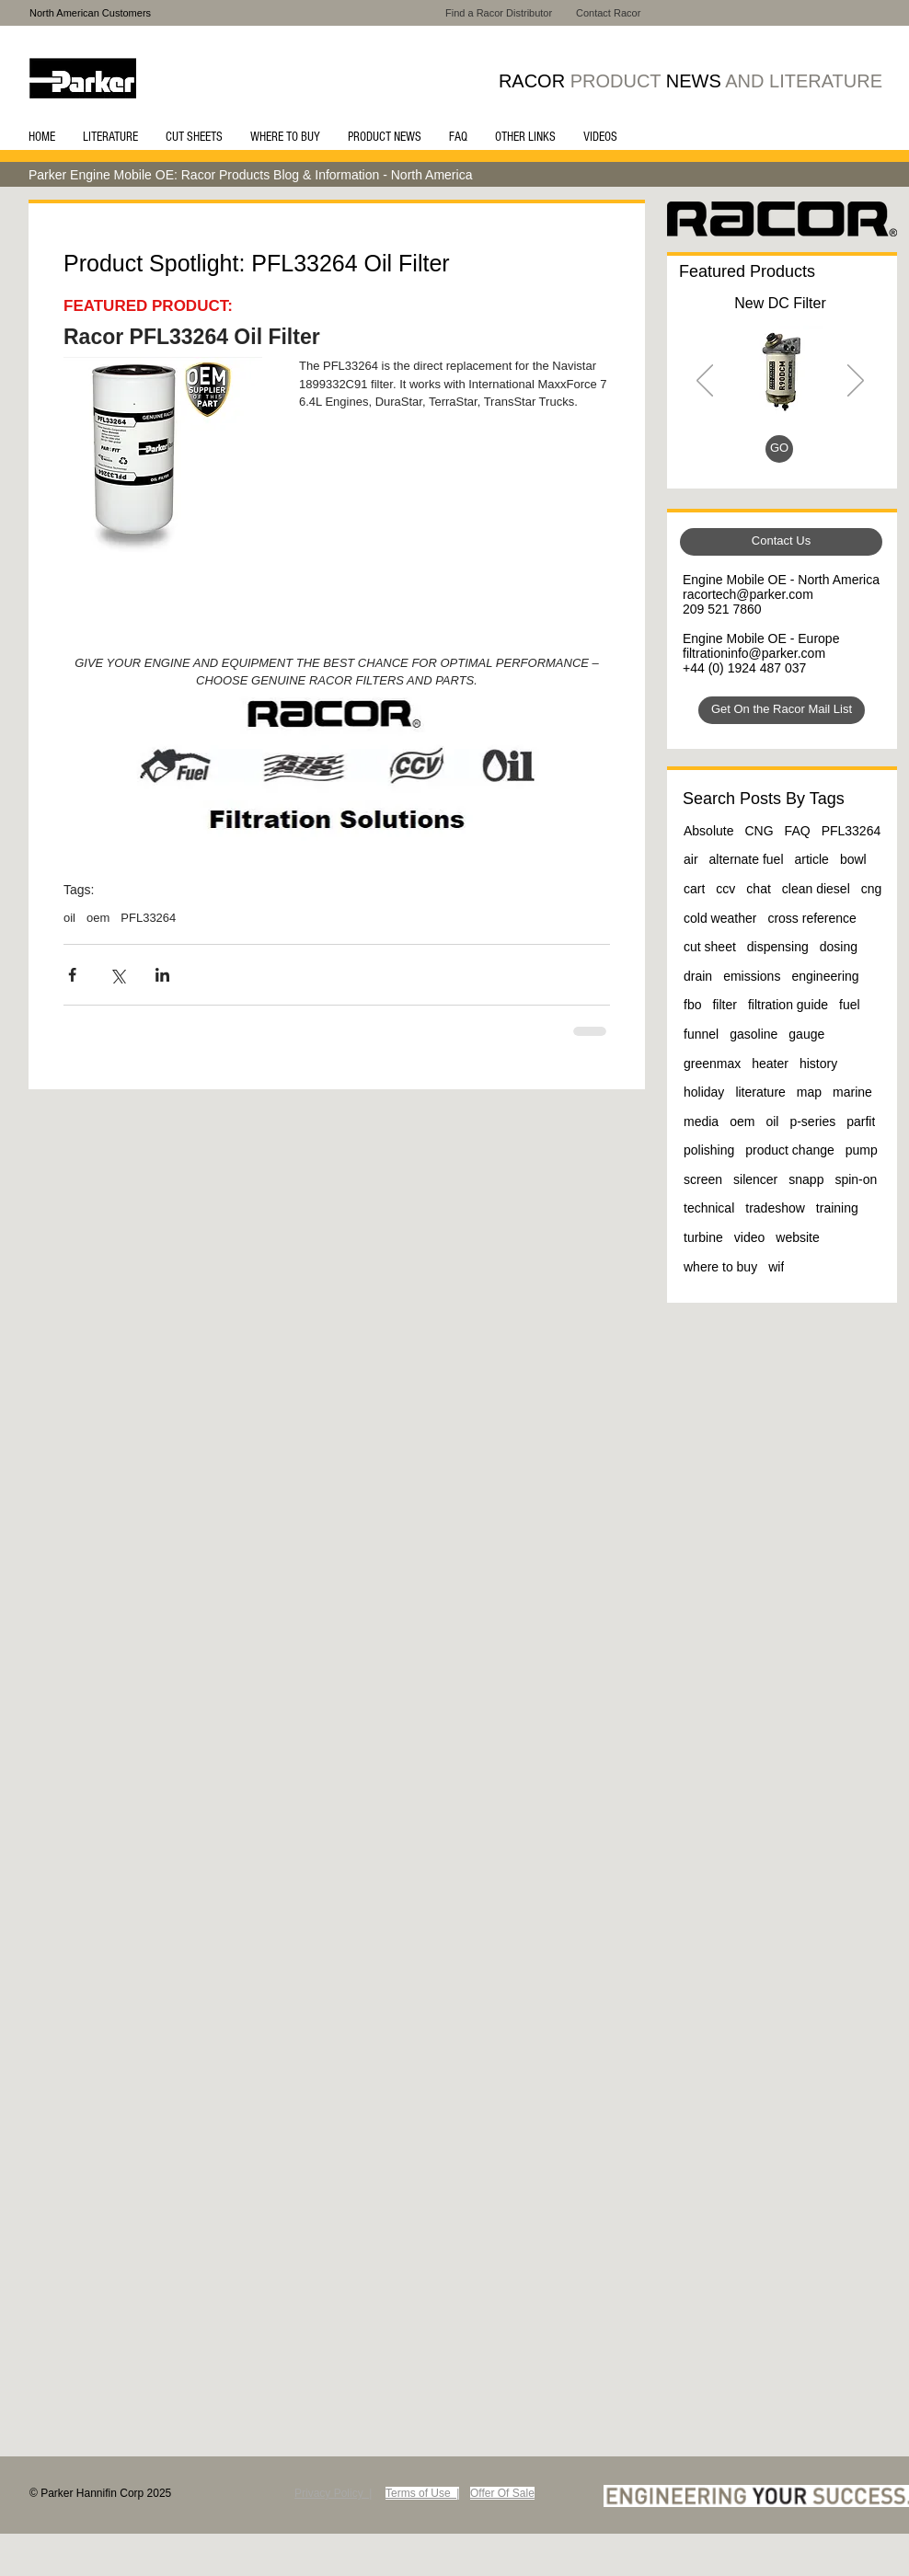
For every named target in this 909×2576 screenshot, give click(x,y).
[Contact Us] (781, 542)
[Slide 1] (759, 452)
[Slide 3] (782, 452)
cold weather (720, 918)
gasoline (753, 1034)
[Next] (855, 381)
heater (770, 1063)
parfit (860, 1121)
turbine (703, 1237)
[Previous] (704, 381)
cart (694, 888)
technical (709, 1208)
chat (758, 888)
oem (97, 918)
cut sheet (710, 946)
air (691, 859)
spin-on (855, 1179)
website (797, 1237)
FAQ (798, 830)
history (818, 1063)
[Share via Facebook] (72, 974)
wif (776, 1266)
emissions (751, 976)
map (809, 1092)
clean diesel (816, 888)
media (701, 1121)
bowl (853, 859)
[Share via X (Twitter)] (117, 974)
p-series (812, 1121)
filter (724, 1004)
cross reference (811, 918)
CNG (758, 830)
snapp (805, 1179)
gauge (806, 1034)
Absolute (708, 830)
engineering (824, 976)
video (749, 1237)
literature (760, 1092)
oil (69, 918)
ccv (725, 888)
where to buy (720, 1266)
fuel (849, 1004)
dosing (838, 946)
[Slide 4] (803, 452)
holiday (704, 1092)
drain (698, 976)
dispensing (778, 946)
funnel (701, 1034)
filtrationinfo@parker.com (754, 653)
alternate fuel (746, 859)
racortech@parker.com (748, 594)
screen (703, 1179)
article (812, 859)
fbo (692, 1004)
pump (862, 1150)
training (837, 1208)
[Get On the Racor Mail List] (781, 710)
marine (852, 1092)
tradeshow (775, 1208)
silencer (755, 1179)
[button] (110, 137)
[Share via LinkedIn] (162, 974)
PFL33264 (148, 918)
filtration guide (788, 1004)
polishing (709, 1150)
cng (871, 888)
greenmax (712, 1063)
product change (789, 1150)
